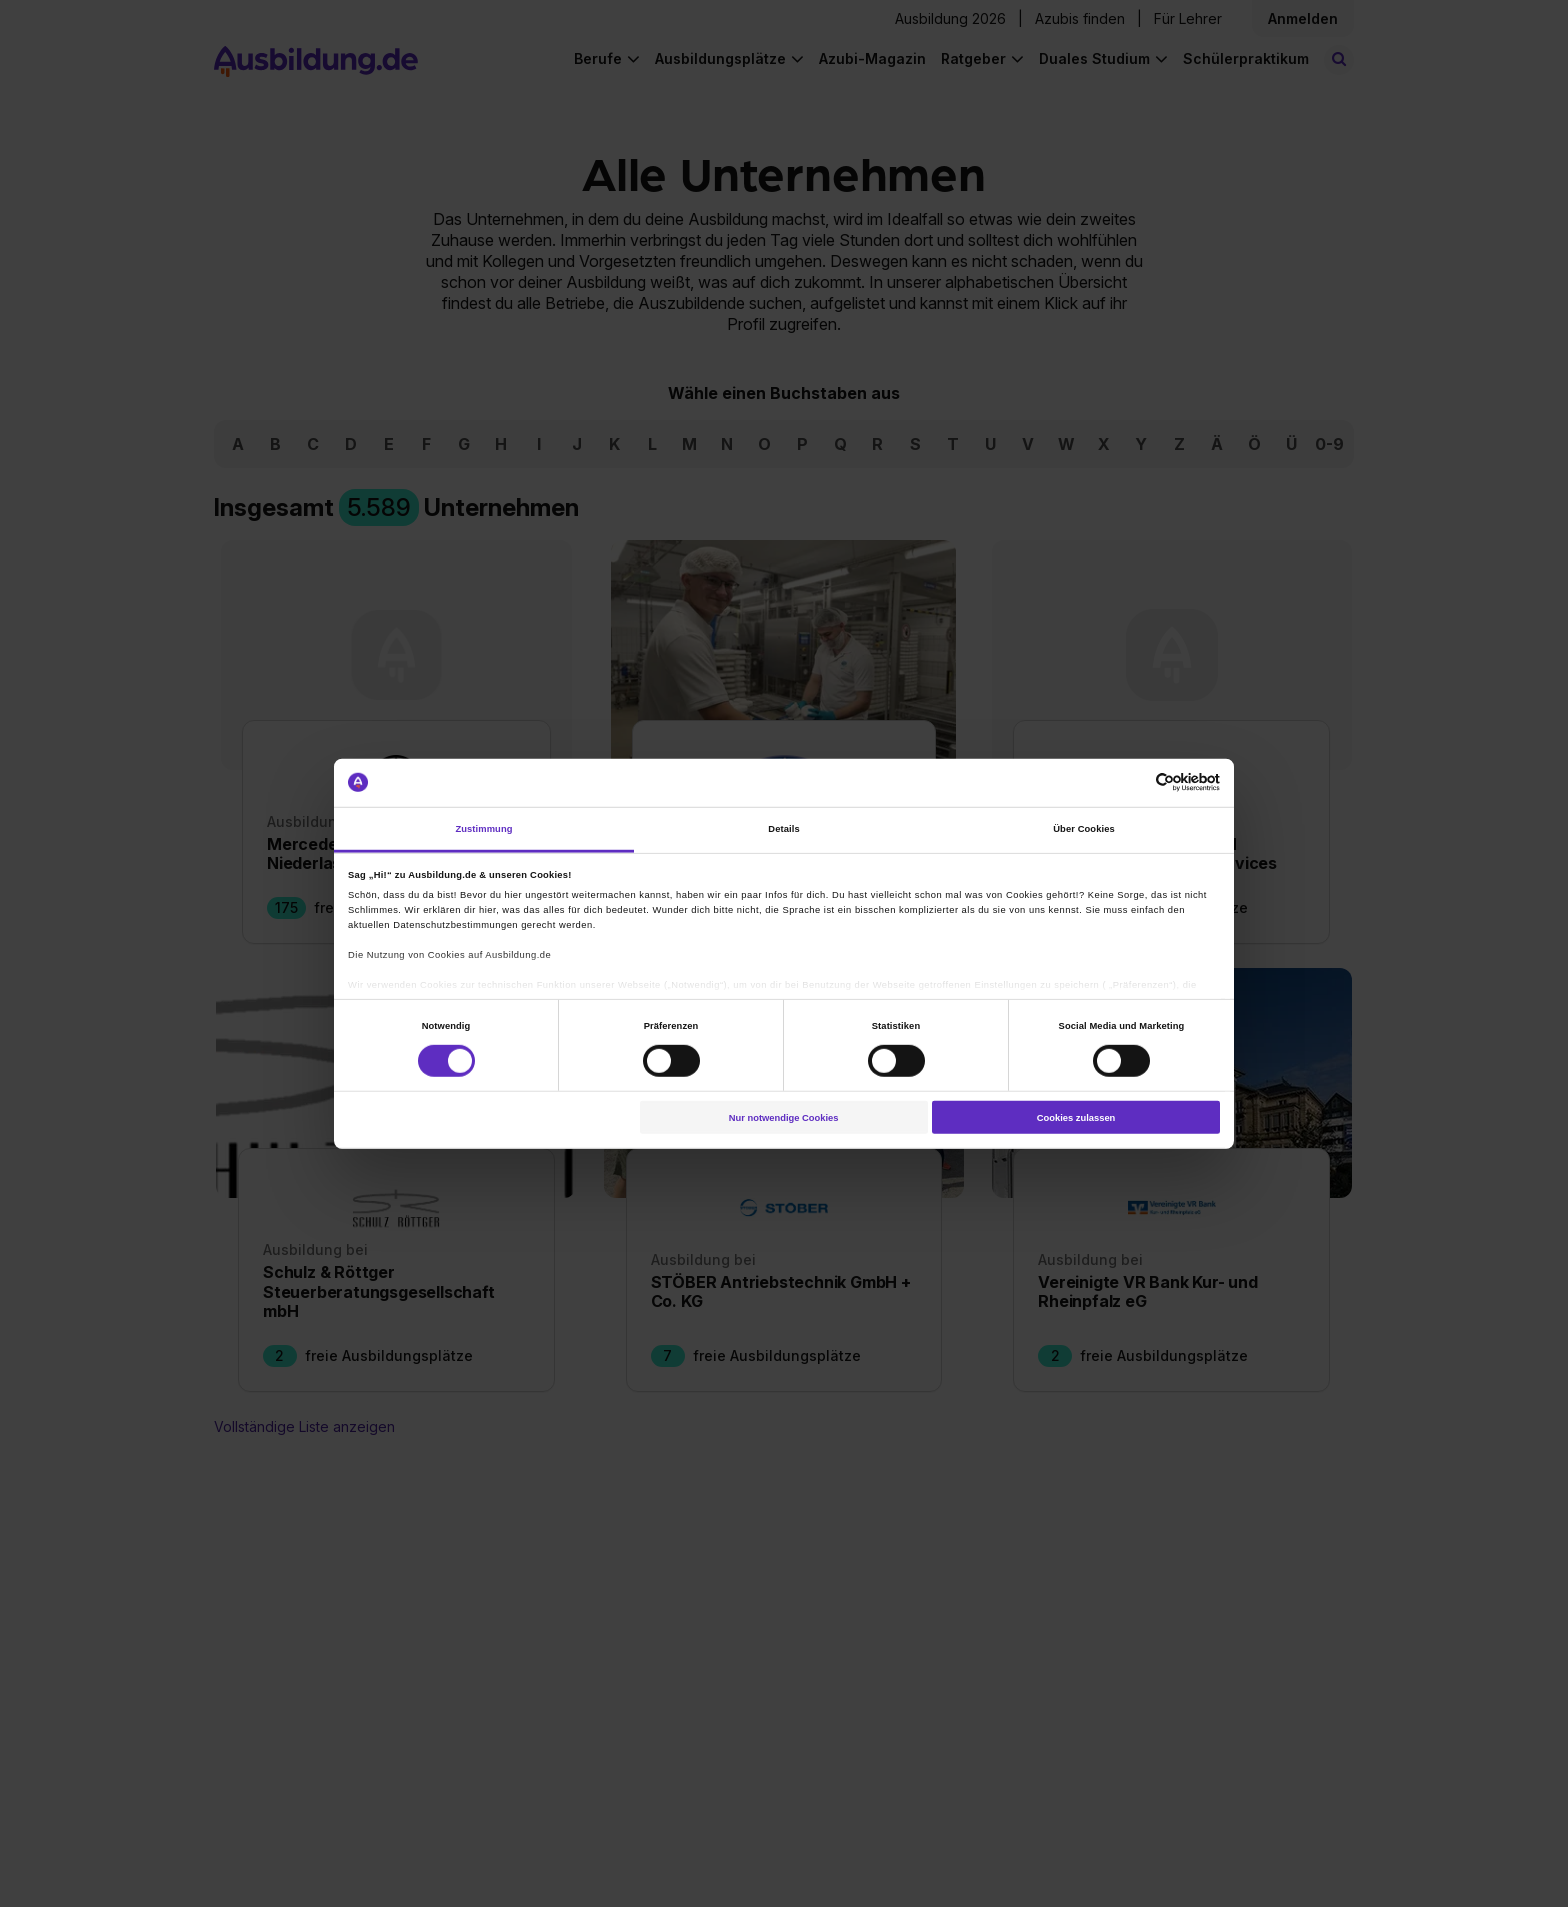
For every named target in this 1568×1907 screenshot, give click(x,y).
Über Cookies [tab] (1084, 829)
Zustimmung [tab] (483, 829)
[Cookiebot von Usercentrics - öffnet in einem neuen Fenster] (1132, 782)
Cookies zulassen (1076, 1117)
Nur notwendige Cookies (784, 1117)
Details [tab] (783, 829)
